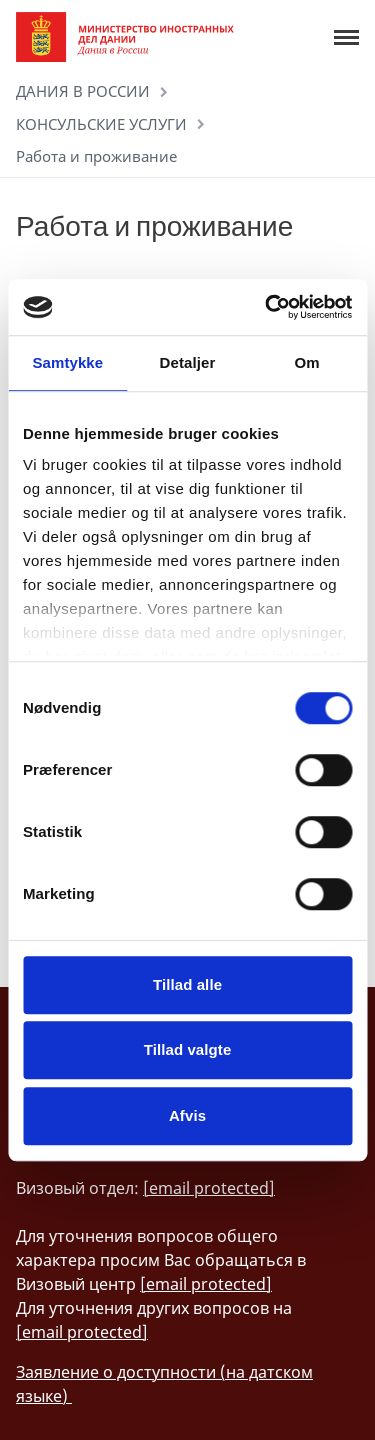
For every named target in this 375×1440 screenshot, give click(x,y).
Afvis (187, 1115)
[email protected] (209, 1188)
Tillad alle (187, 984)
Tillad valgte (188, 1049)
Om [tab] (307, 362)
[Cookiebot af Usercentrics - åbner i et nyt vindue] (267, 307)
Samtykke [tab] (67, 362)
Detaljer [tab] (188, 362)
